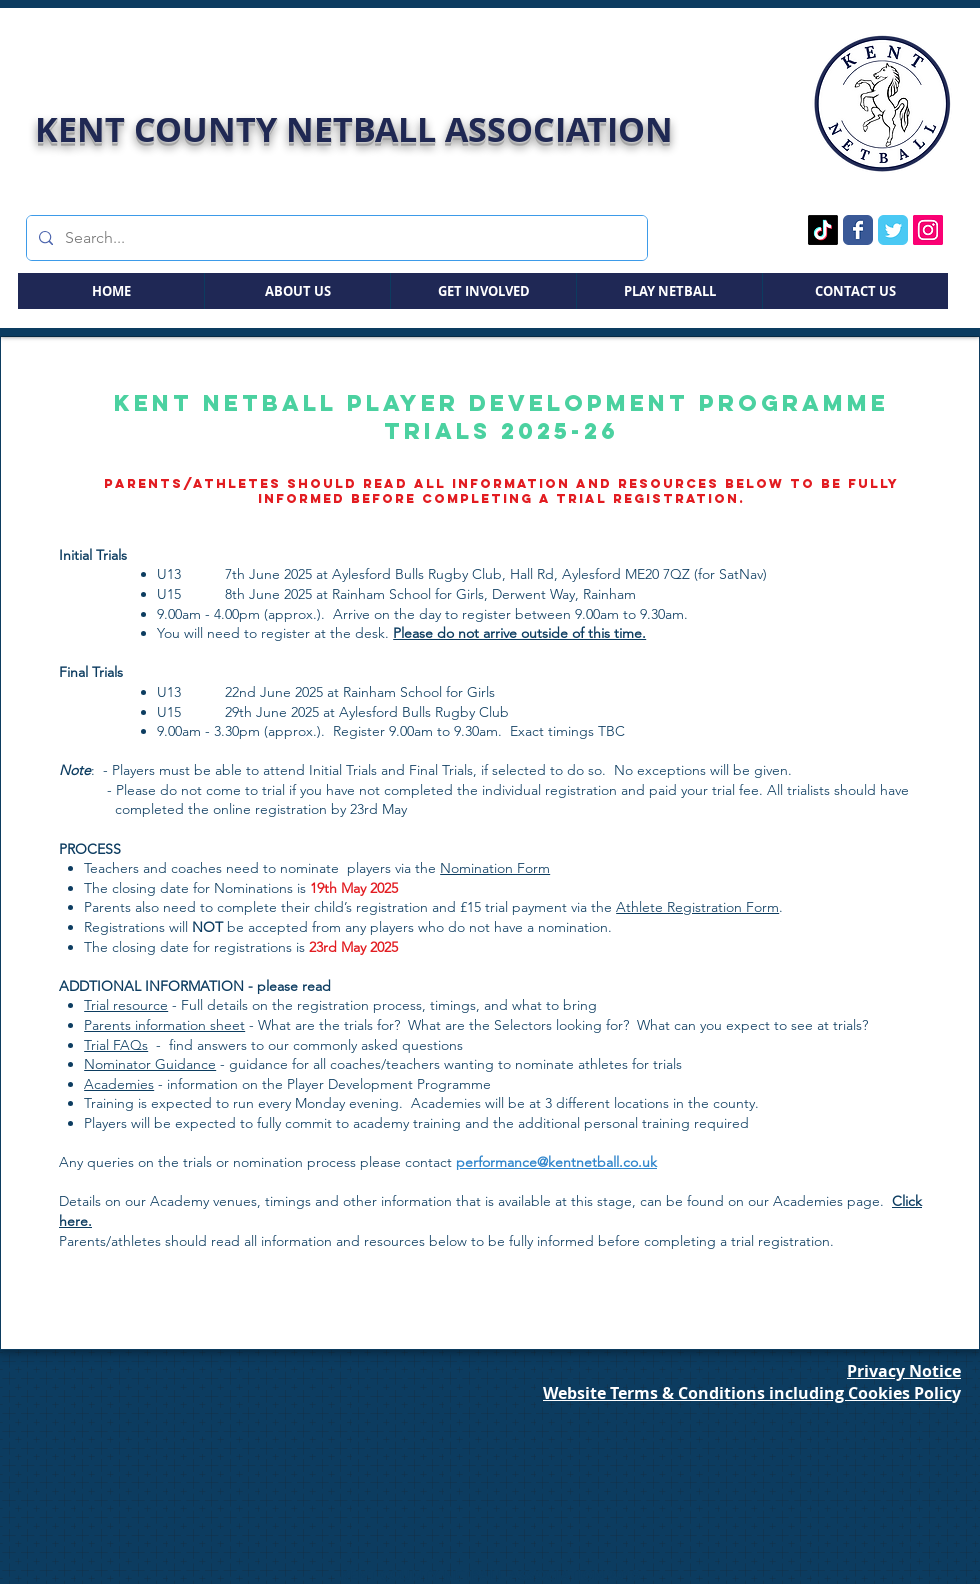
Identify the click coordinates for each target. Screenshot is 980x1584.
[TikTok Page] (823, 230)
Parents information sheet (164, 1025)
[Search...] (335, 238)
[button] (297, 291)
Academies (119, 1084)
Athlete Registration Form (697, 907)
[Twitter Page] (893, 230)
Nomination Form (495, 868)
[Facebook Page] (858, 230)
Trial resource (126, 1005)
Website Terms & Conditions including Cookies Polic (747, 1393)
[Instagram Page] (928, 230)
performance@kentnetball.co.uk (556, 1162)
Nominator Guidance (150, 1064)
